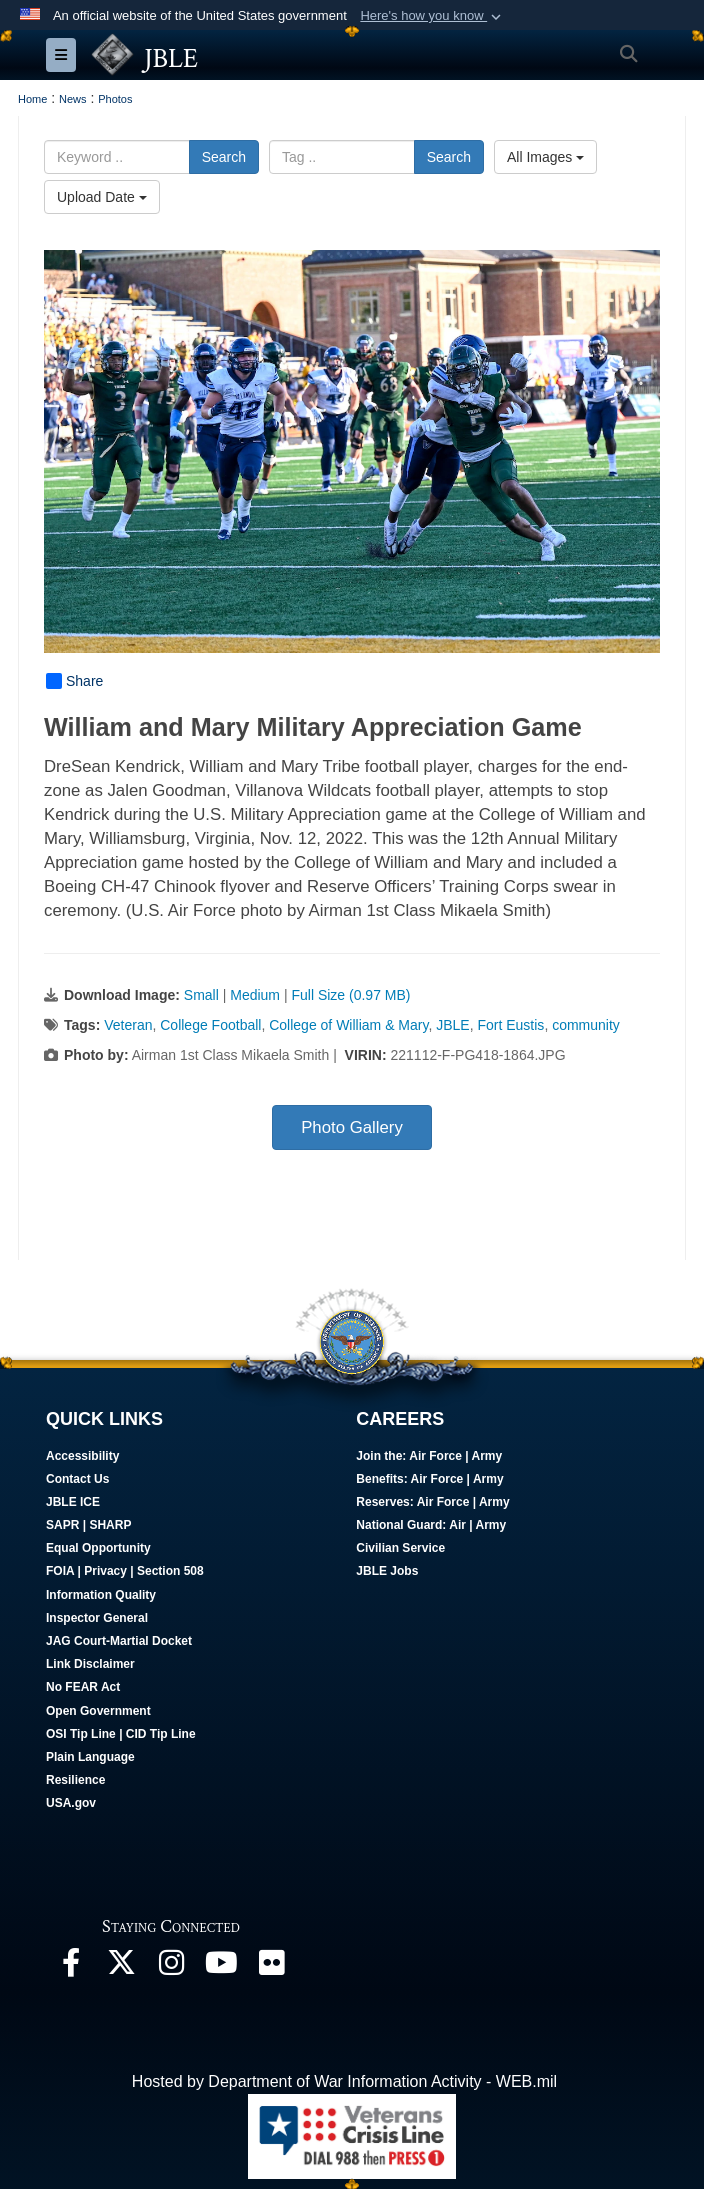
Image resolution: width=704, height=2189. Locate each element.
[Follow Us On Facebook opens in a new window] (71, 1967)
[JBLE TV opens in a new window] (221, 1967)
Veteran (128, 1025)
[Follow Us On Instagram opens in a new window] (171, 1967)
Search (224, 157)
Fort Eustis (510, 1025)
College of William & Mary (348, 1025)
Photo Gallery (352, 1127)
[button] (432, 16)
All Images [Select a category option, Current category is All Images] (545, 157)
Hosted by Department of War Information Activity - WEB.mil (344, 2081)
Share (74, 681)
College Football (210, 1025)
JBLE (452, 1025)
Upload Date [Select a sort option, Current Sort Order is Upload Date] (102, 197)
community (586, 1025)
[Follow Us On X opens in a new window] (121, 1967)
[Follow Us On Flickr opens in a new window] (271, 1967)
